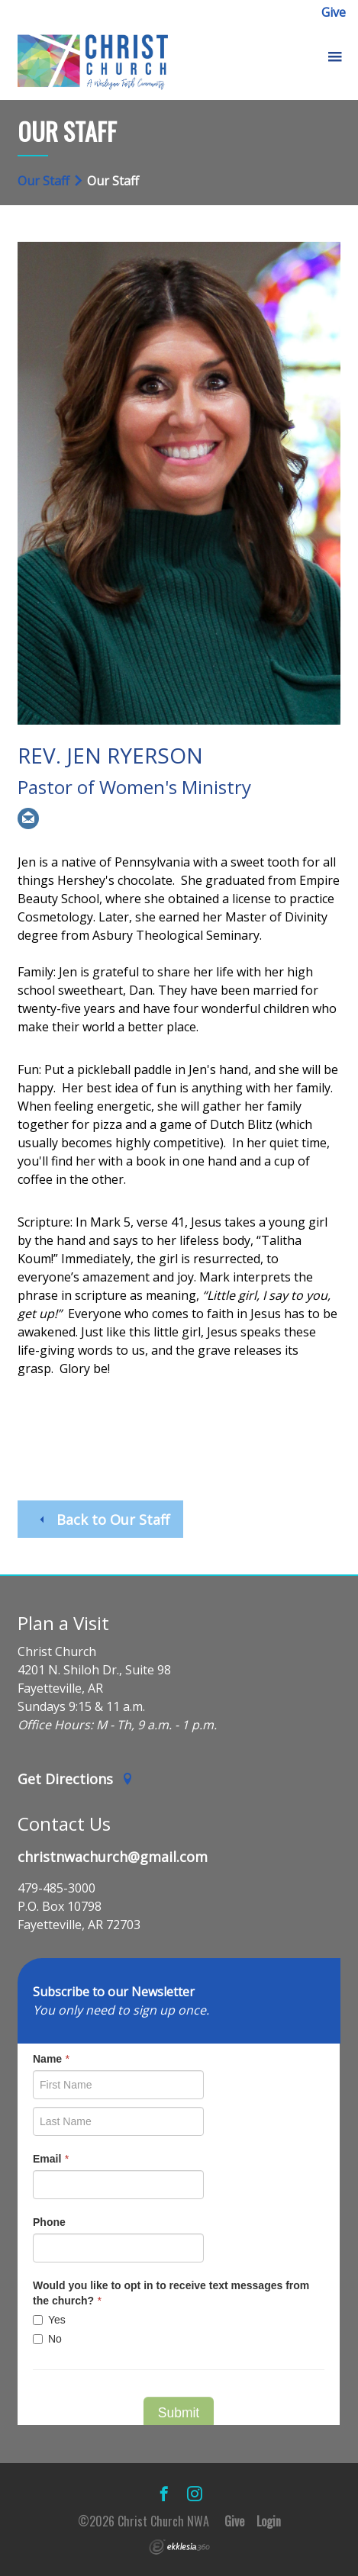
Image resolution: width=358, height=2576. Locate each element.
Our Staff (43, 180)
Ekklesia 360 (179, 2547)
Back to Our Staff (102, 1519)
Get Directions (76, 1778)
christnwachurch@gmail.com (113, 1856)
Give (333, 12)
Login (268, 2521)
